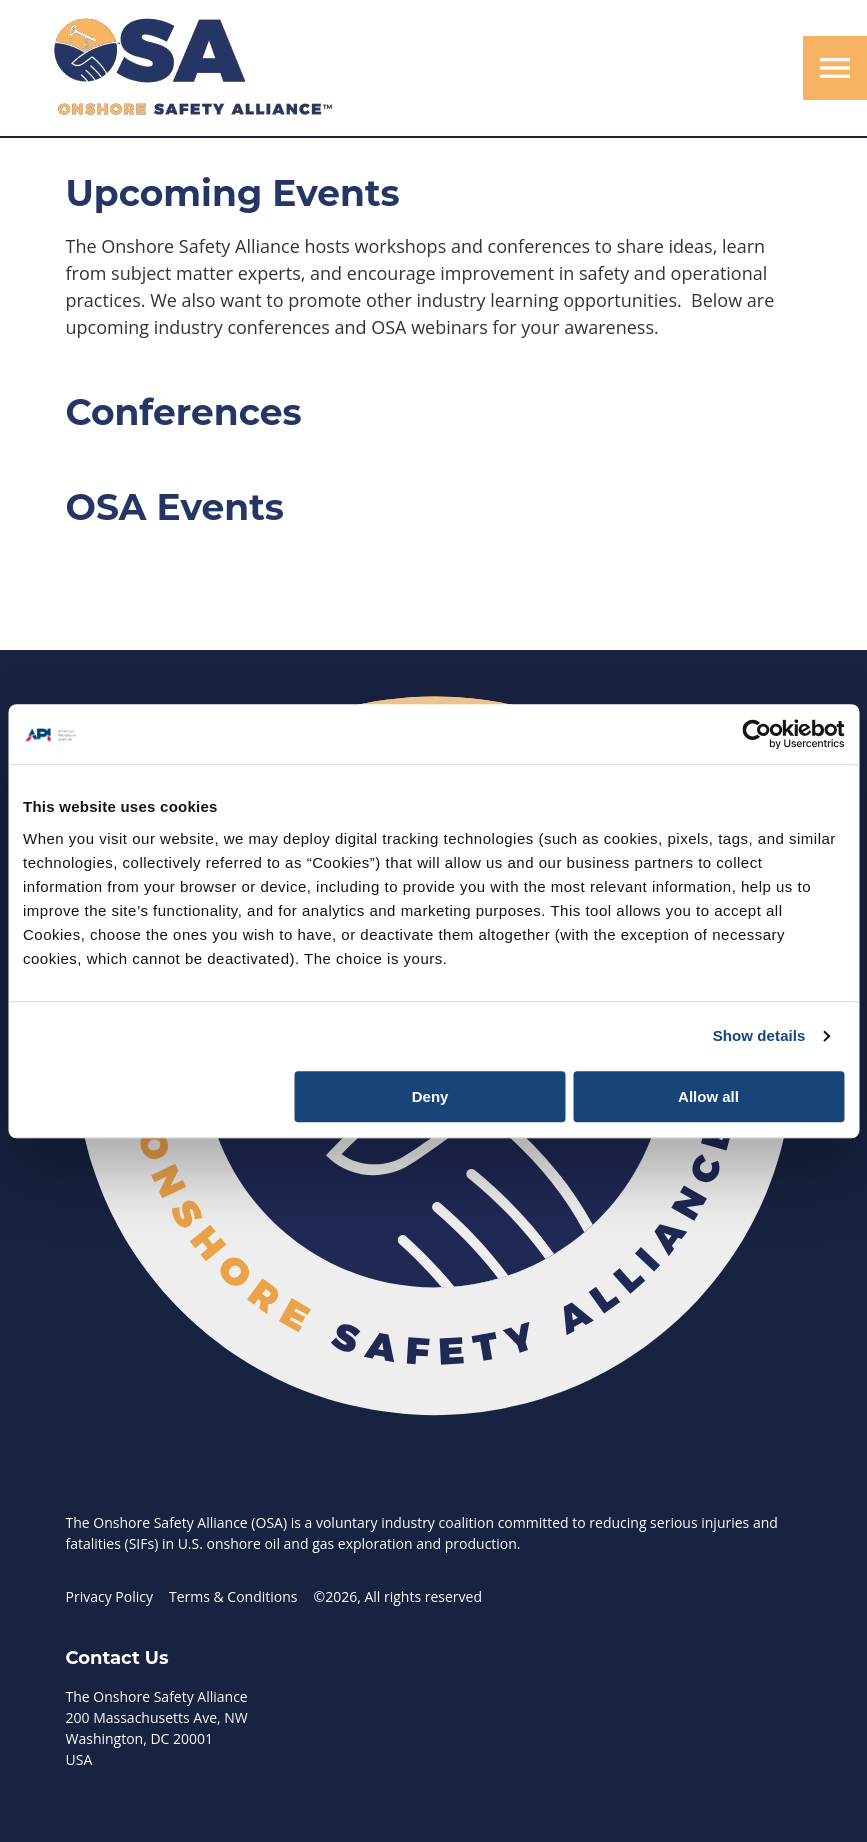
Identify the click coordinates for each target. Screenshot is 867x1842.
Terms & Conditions (233, 1596)
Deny (430, 1096)
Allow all (708, 1096)
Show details (759, 1035)
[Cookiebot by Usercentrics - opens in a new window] (756, 734)
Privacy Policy (109, 1596)
